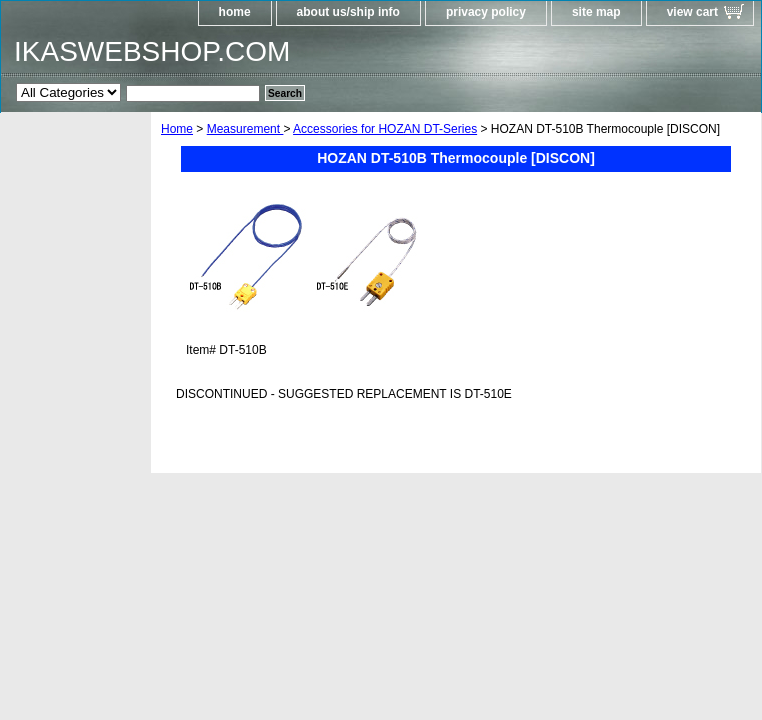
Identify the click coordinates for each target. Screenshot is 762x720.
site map (596, 12)
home (235, 12)
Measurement (245, 129)
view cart (692, 12)
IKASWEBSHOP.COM (152, 51)
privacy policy (486, 12)
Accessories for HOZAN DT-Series (385, 129)
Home (177, 129)
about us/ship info (348, 12)
